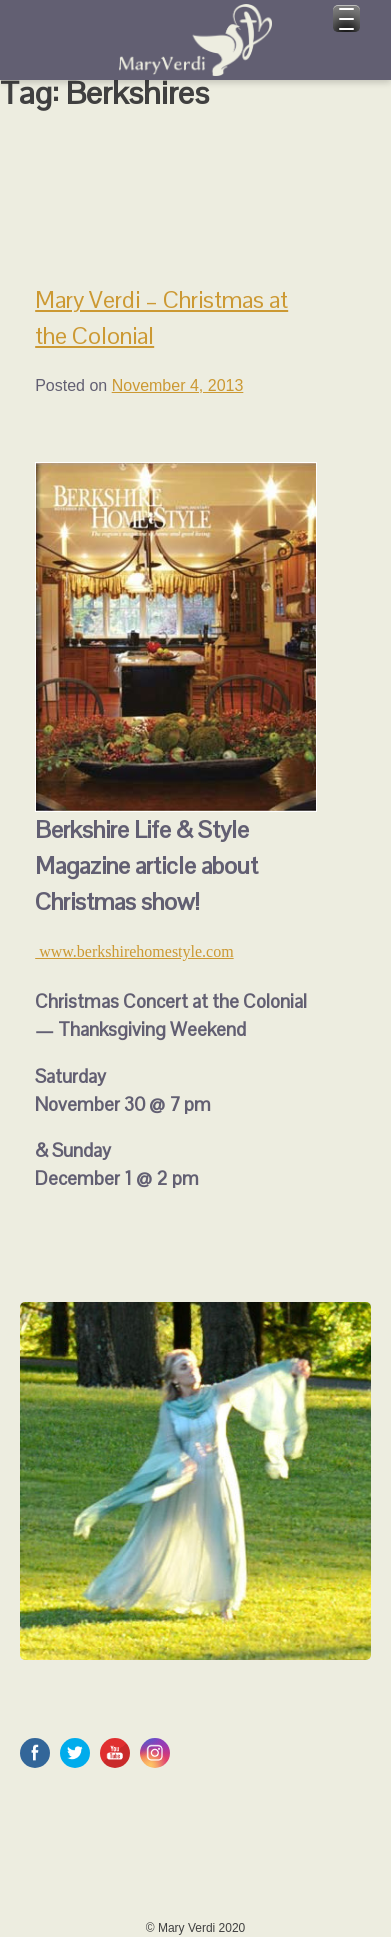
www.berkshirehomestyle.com (134, 951)
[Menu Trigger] (346, 18)
